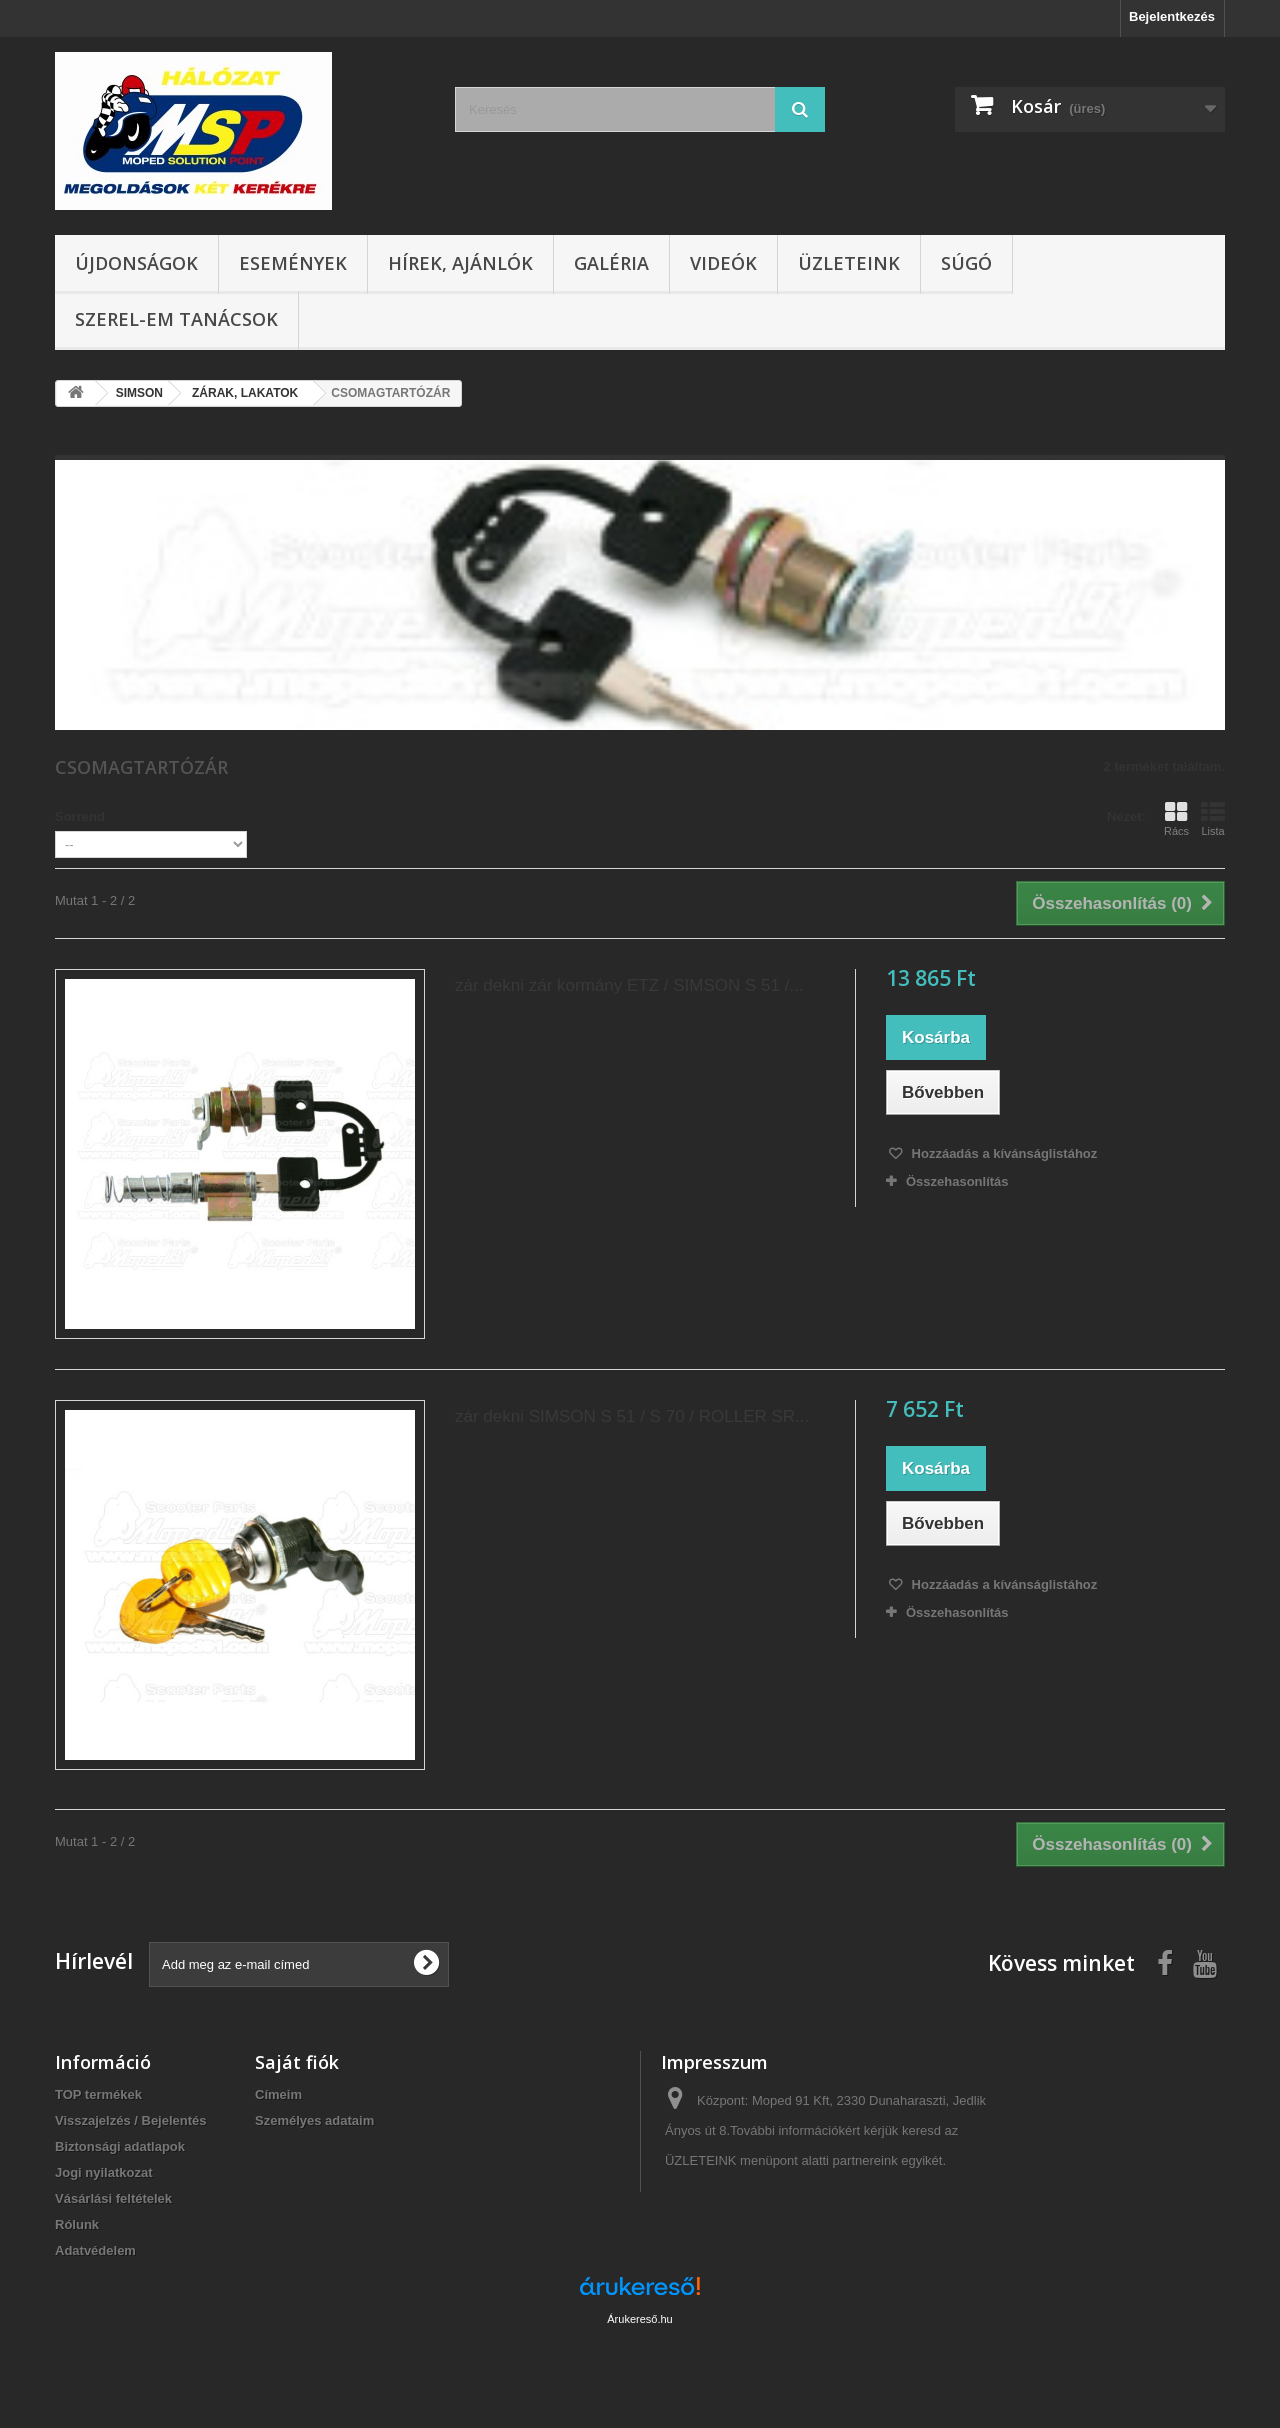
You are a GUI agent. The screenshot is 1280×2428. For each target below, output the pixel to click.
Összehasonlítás (957, 1181)
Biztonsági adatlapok (120, 2146)
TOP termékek (98, 2094)
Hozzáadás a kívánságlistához (1002, 1153)
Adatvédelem (95, 2250)
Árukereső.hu (639, 2319)
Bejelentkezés (1172, 16)
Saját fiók (297, 2062)
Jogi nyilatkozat (104, 2172)
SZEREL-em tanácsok (176, 319)
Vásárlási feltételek (113, 2198)
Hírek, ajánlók (460, 263)
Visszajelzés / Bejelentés (131, 2120)
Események (293, 263)
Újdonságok (136, 263)
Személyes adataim (314, 2120)
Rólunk (77, 2224)
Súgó (966, 263)
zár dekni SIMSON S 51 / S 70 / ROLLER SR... (632, 1416)
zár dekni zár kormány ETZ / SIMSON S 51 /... (629, 985)
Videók (723, 263)
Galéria (611, 263)
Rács (1176, 819)
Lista (1213, 819)
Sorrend (80, 816)
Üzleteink (849, 263)
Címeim (278, 2094)
